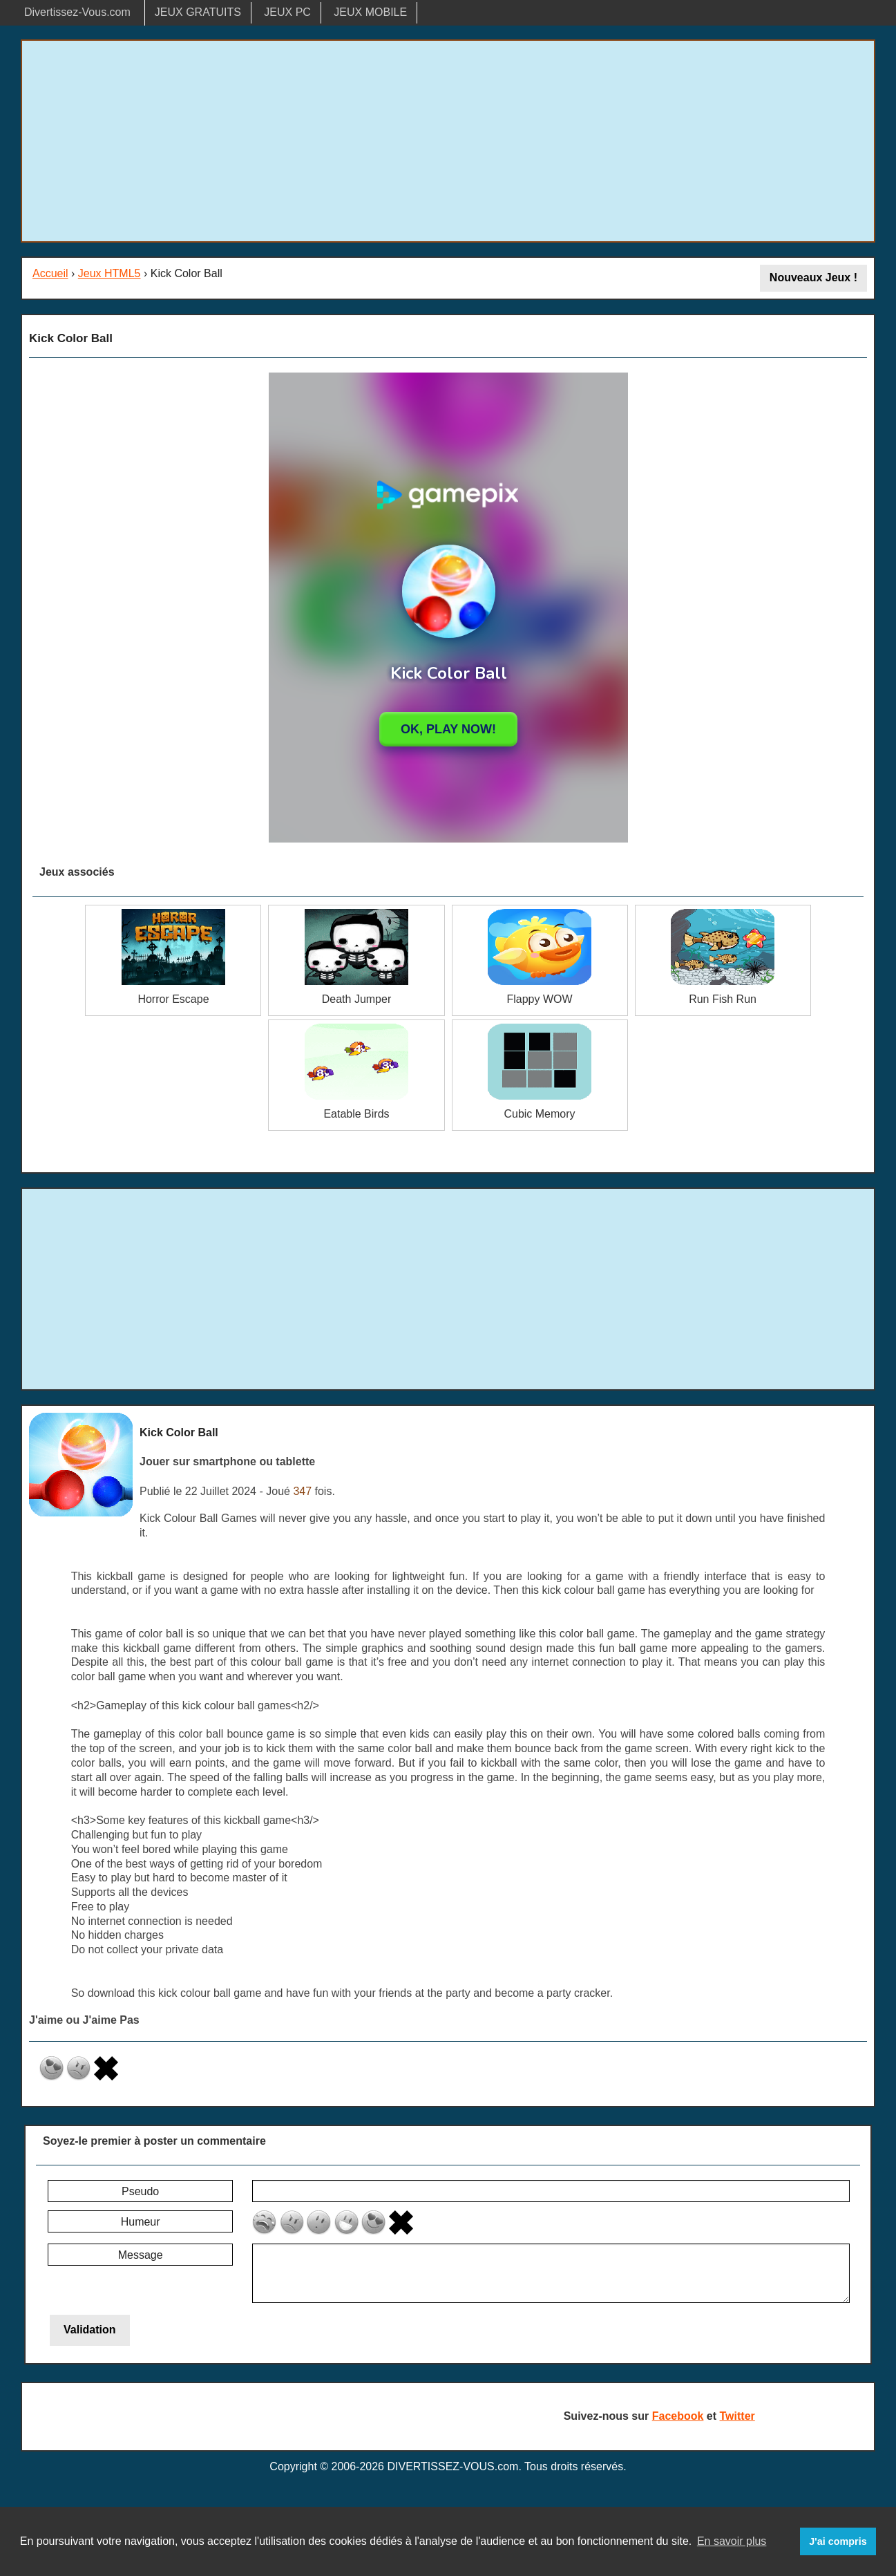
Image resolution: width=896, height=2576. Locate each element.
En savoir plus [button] (732, 2541)
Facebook (678, 2416)
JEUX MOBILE (370, 12)
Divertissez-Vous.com (77, 12)
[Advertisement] (448, 141)
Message (140, 2255)
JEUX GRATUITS (198, 12)
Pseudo (140, 2191)
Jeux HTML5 (109, 273)
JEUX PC (287, 12)
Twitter (737, 2416)
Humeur (140, 2222)
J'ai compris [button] (837, 2541)
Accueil (50, 273)
